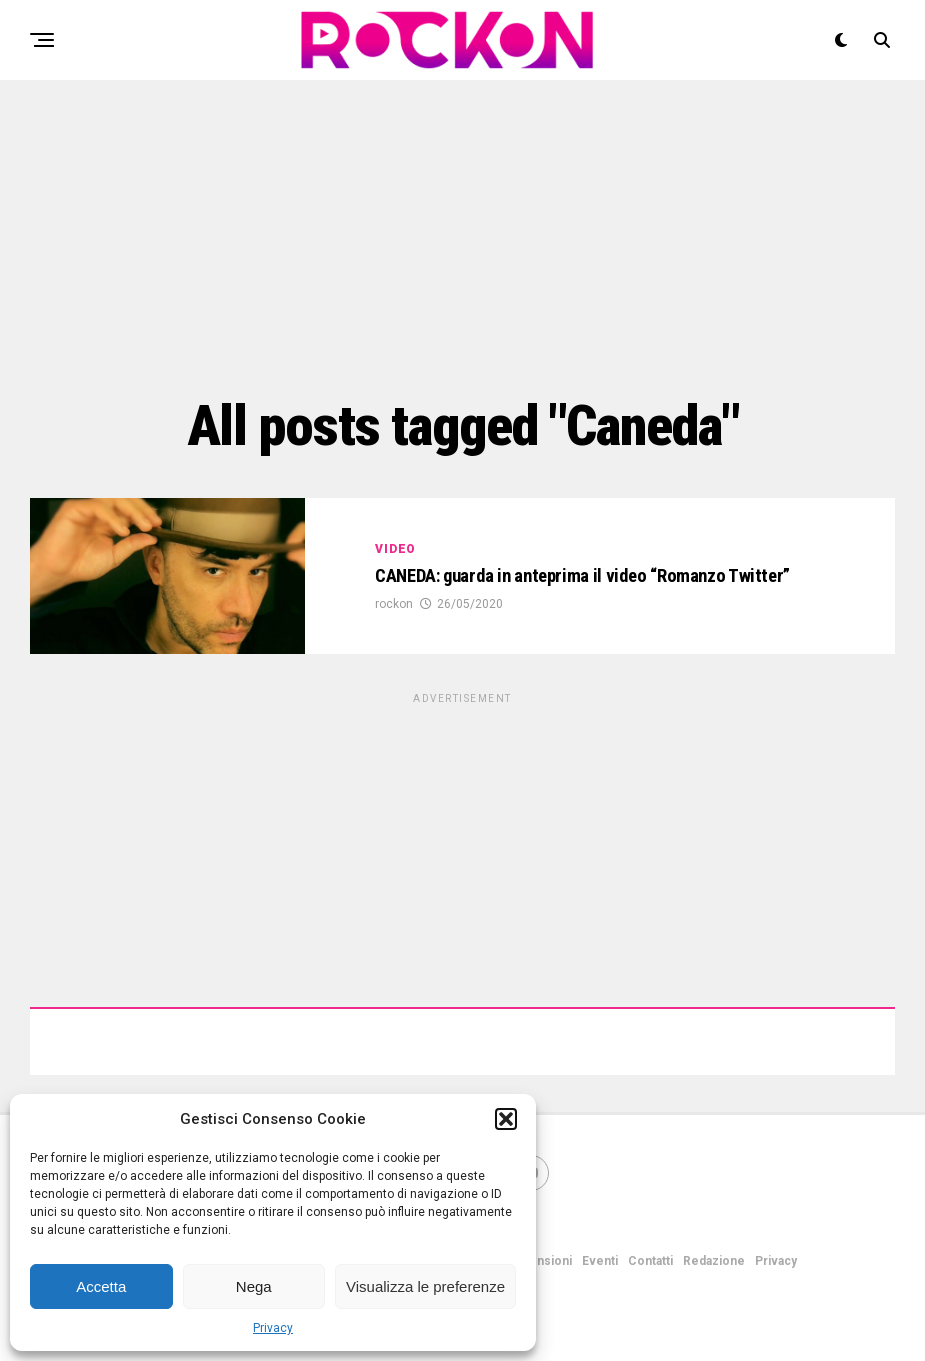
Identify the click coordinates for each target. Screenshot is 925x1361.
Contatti (650, 1261)
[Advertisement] (462, 235)
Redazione (714, 1261)
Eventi (600, 1261)
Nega (254, 1286)
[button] (506, 1119)
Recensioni (539, 1261)
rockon (394, 606)
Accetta (101, 1286)
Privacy (273, 1328)
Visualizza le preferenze (425, 1286)
